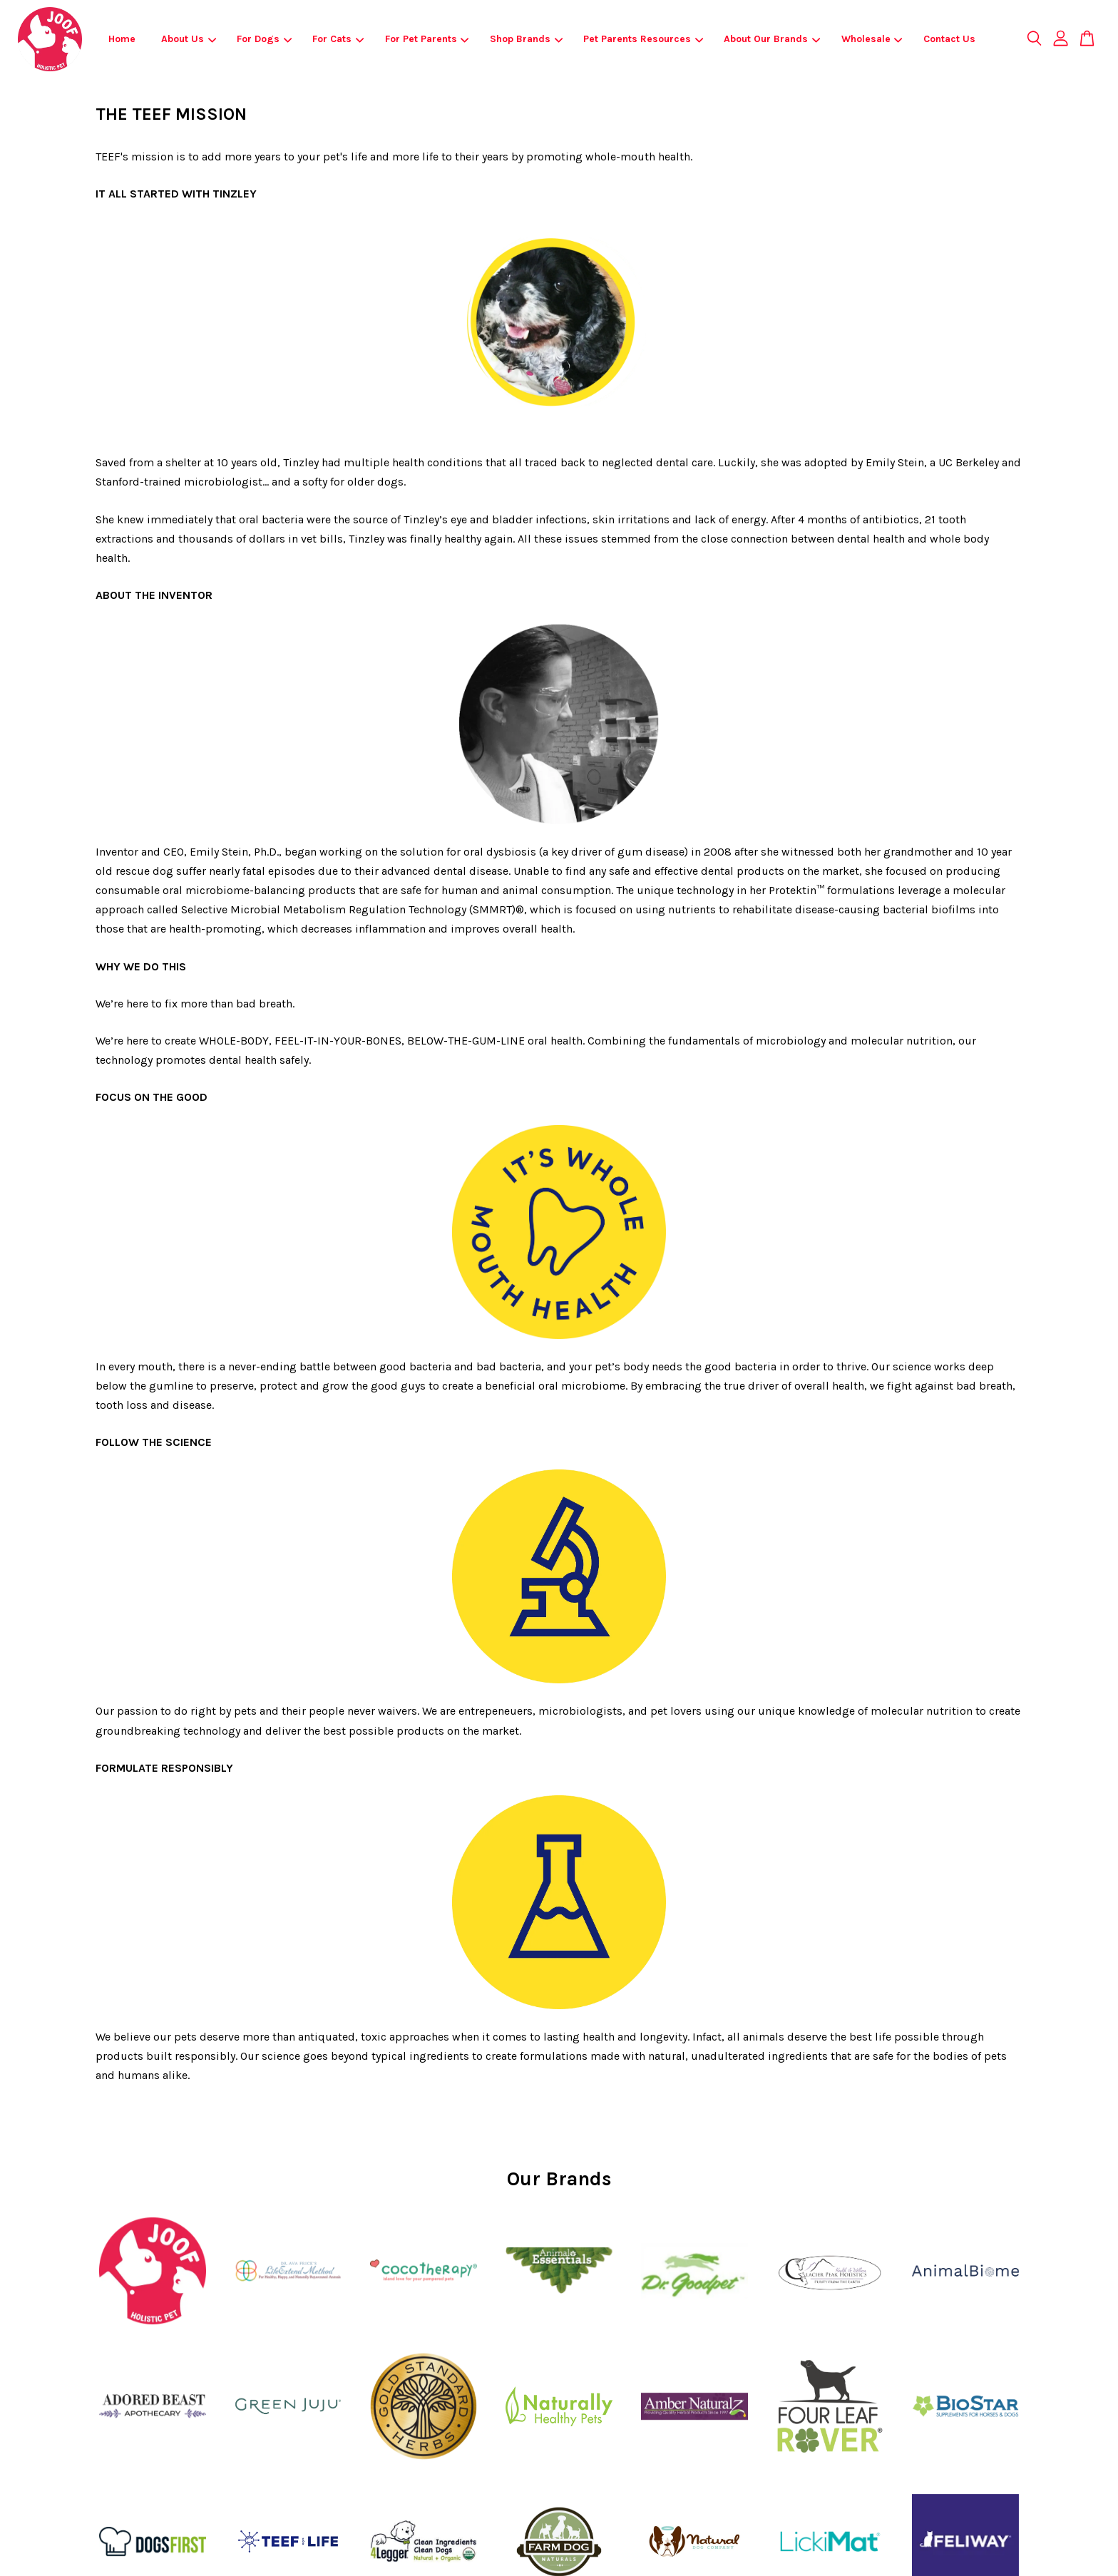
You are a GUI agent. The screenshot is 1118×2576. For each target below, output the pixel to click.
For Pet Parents (427, 39)
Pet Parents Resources (643, 39)
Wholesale (872, 39)
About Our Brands (772, 39)
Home (121, 39)
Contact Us (949, 39)
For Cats (338, 39)
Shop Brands (526, 39)
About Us (188, 39)
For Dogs (264, 39)
